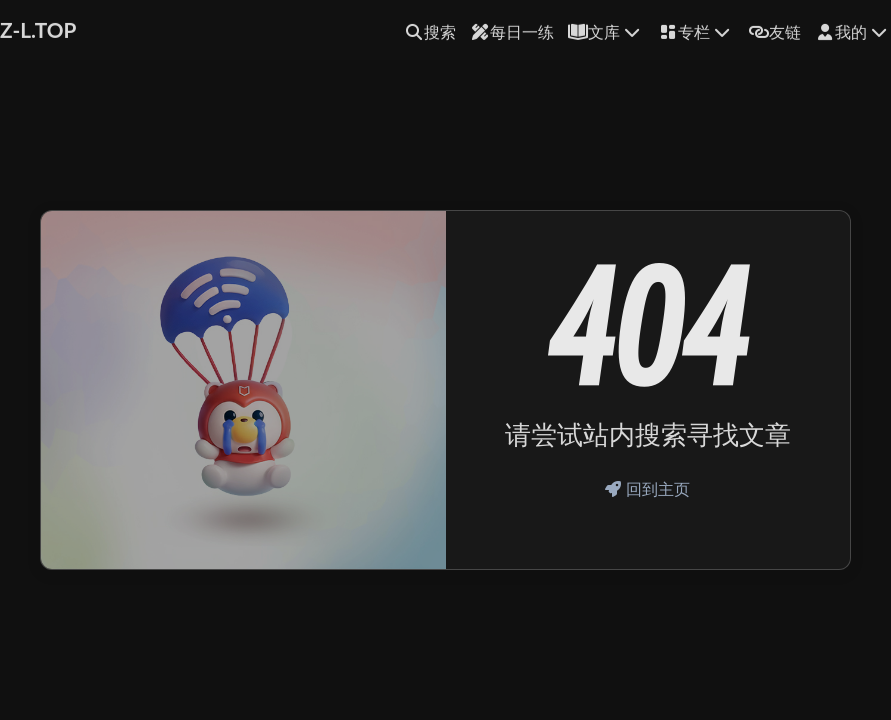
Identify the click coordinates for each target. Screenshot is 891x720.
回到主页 (647, 488)
